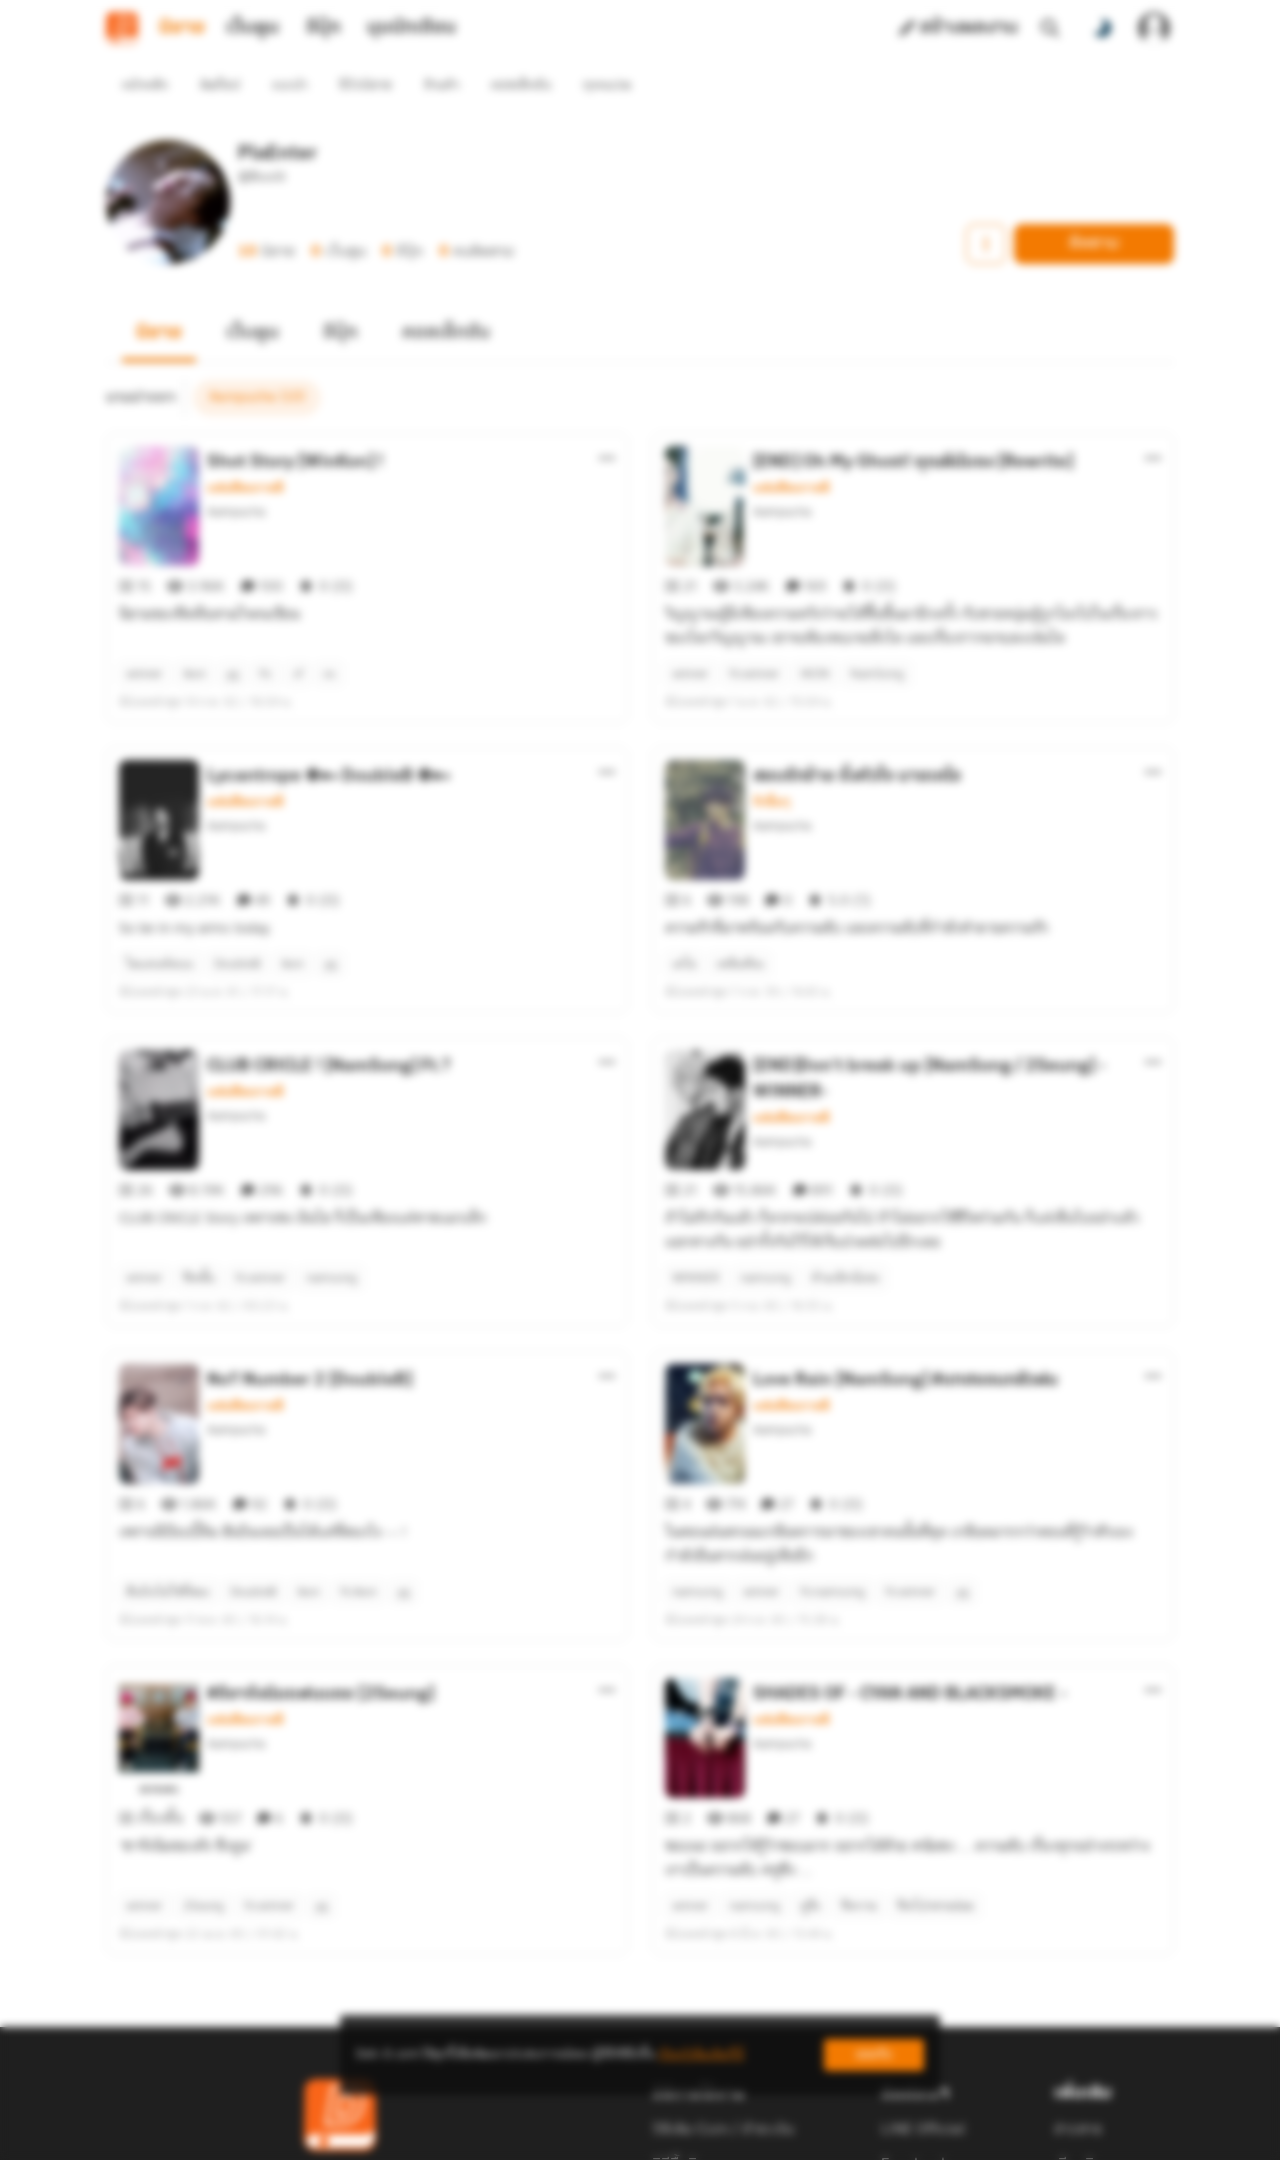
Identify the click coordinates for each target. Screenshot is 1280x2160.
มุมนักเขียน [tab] (411, 28)
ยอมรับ (874, 2054)
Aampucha (236, 475)
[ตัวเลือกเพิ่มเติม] (607, 422)
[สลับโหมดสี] (1102, 28)
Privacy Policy (784, 2136)
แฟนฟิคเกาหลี (245, 452)
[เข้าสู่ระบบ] (1154, 28)
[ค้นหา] (1050, 28)
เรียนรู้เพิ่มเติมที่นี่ (701, 2054)
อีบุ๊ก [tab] (323, 28)
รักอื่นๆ (771, 730)
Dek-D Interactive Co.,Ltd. (571, 2136)
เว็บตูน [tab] (252, 28)
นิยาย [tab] (182, 28)
